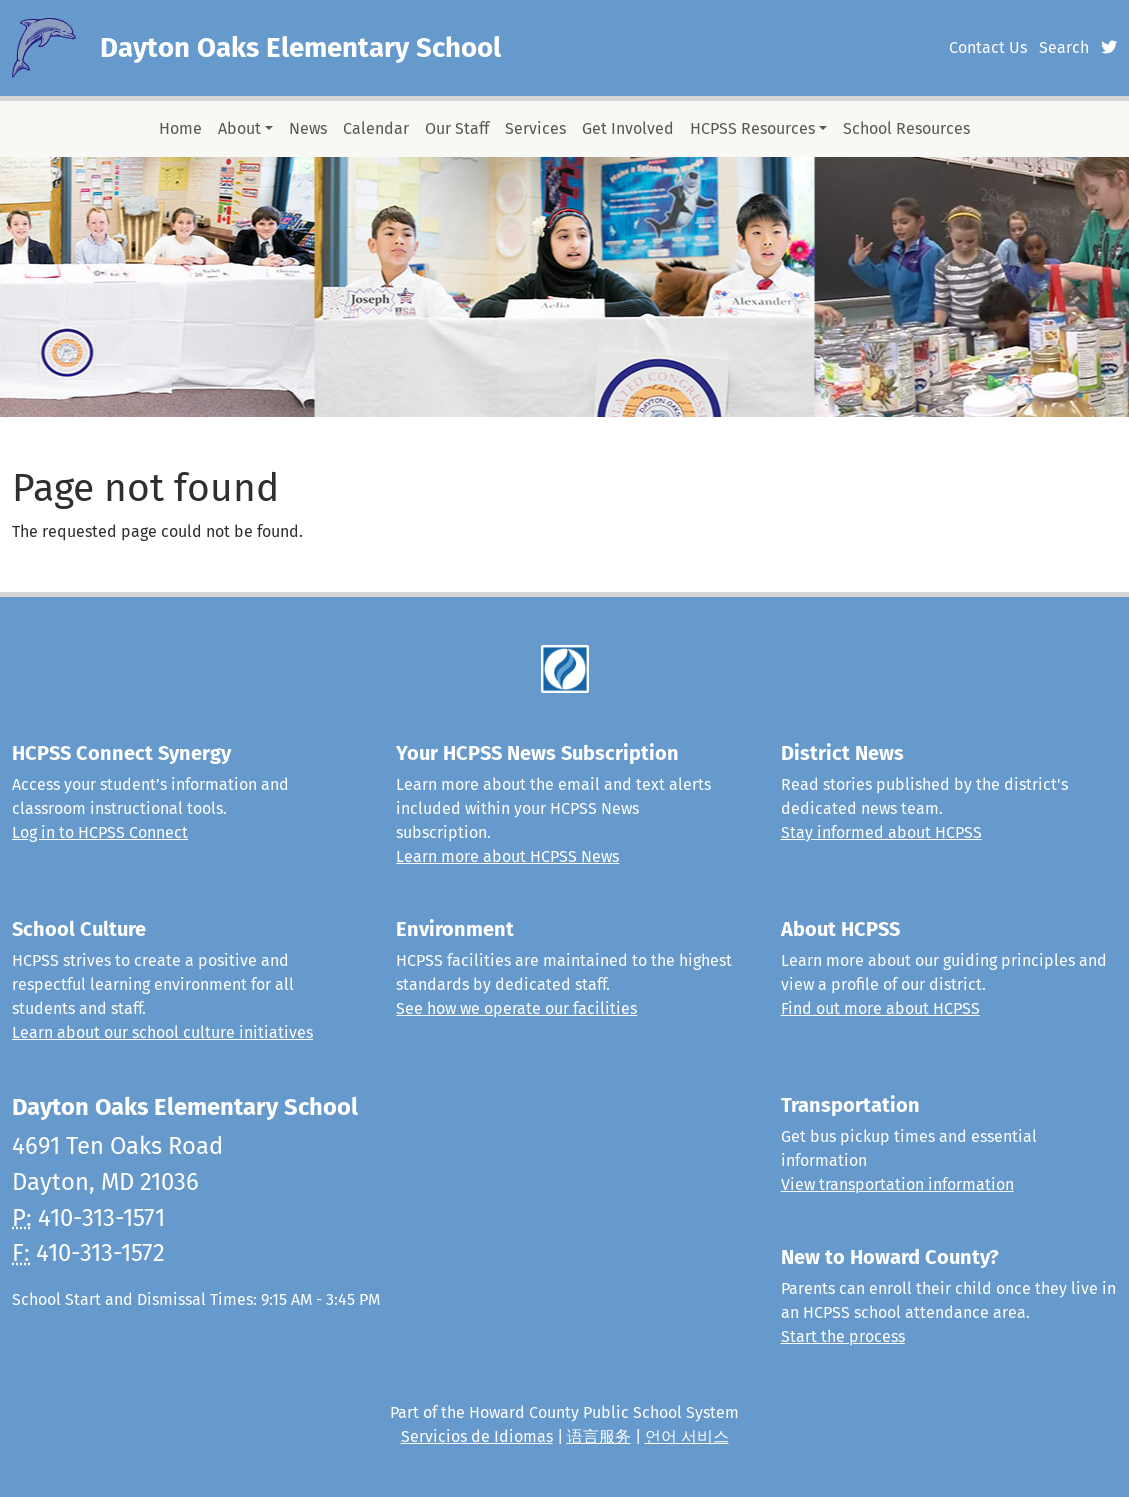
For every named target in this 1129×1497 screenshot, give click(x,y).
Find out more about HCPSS (880, 1008)
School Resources (906, 128)
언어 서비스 (687, 1436)
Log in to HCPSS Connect (100, 832)
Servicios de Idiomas (477, 1436)
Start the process (843, 1336)
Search (1064, 47)
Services (535, 128)
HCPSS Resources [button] (752, 128)
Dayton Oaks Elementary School (300, 47)
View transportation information (897, 1184)
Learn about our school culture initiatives (162, 1032)
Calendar (376, 128)
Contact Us (988, 47)
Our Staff (457, 128)
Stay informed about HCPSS (881, 832)
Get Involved (628, 128)
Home (180, 128)
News (308, 128)
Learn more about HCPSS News (507, 856)
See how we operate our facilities (516, 1008)
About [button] (239, 128)
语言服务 (599, 1436)
